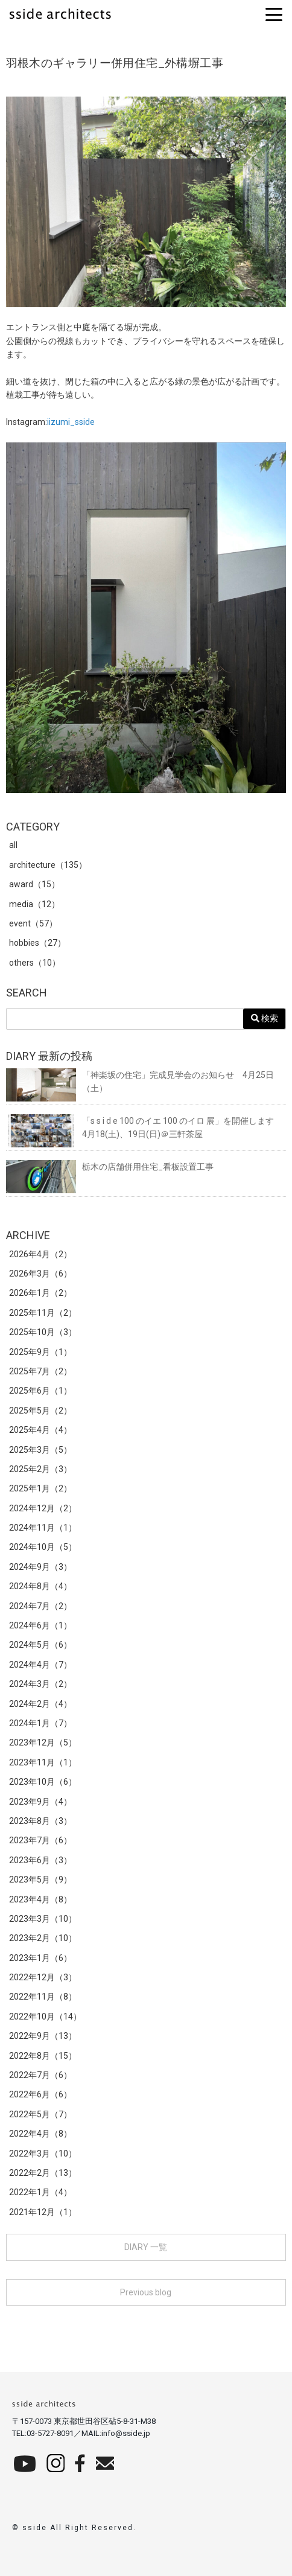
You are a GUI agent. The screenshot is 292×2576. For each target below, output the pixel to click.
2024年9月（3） (40, 1567)
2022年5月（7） (40, 2114)
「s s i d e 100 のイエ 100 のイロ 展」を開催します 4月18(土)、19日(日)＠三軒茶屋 (144, 1127)
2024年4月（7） (40, 1664)
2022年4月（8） (40, 2133)
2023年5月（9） (40, 1879)
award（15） (34, 884)
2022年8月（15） (43, 2056)
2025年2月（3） (40, 1469)
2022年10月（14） (45, 2016)
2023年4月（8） (40, 1899)
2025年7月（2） (40, 1371)
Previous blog (145, 2292)
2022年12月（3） (43, 1977)
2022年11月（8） (43, 1996)
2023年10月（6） (43, 1782)
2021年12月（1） (43, 2212)
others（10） (34, 963)
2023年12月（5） (43, 1742)
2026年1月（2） (40, 1293)
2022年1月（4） (40, 2192)
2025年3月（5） (40, 1450)
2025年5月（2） (40, 1410)
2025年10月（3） (43, 1332)
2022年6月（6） (40, 2094)
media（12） (34, 904)
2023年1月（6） (40, 1958)
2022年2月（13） (43, 2173)
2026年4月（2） (40, 1254)
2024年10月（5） (43, 1547)
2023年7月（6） (40, 1840)
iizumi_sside (71, 422)
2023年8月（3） (40, 1821)
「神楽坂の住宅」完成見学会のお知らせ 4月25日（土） (140, 1081)
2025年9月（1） (40, 1352)
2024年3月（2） (40, 1684)
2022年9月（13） (43, 2036)
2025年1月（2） (40, 1488)
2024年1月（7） (40, 1723)
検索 (265, 1018)
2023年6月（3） (40, 1860)
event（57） (33, 923)
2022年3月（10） (43, 2153)
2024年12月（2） (43, 1508)
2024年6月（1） (40, 1625)
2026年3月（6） (40, 1273)
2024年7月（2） (40, 1606)
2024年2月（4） (40, 1704)
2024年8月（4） (40, 1586)
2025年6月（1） (40, 1390)
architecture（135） (48, 865)
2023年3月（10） (43, 1919)
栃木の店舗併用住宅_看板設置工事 (110, 1166)
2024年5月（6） (40, 1645)
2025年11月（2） (43, 1313)
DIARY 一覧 (145, 2247)
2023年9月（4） (40, 1801)
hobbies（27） (37, 943)
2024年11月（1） (43, 1527)
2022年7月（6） (40, 2075)
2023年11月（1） (43, 1762)
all (13, 845)
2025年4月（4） (40, 1430)
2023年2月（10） (43, 1938)
